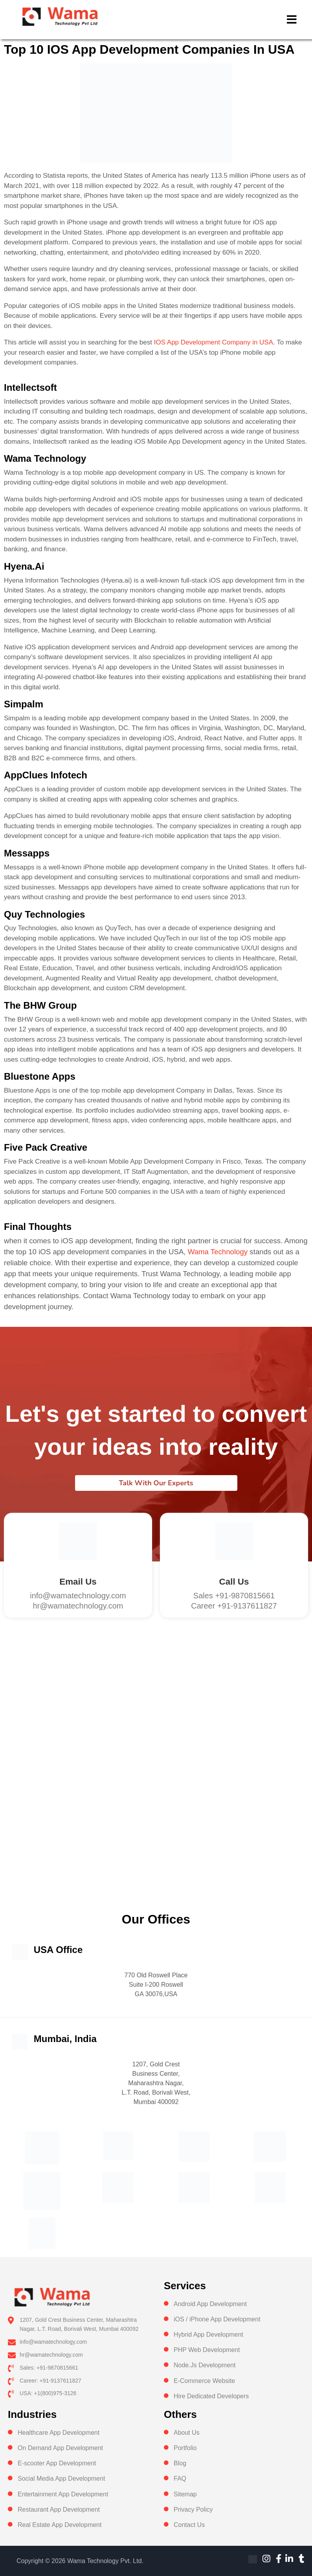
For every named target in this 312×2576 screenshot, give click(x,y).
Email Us (77, 1582)
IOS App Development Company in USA (213, 342)
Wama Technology (218, 1252)
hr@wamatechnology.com (78, 1605)
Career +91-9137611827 (234, 1605)
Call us (234, 1582)
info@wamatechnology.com (78, 1595)
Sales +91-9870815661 (234, 1595)
